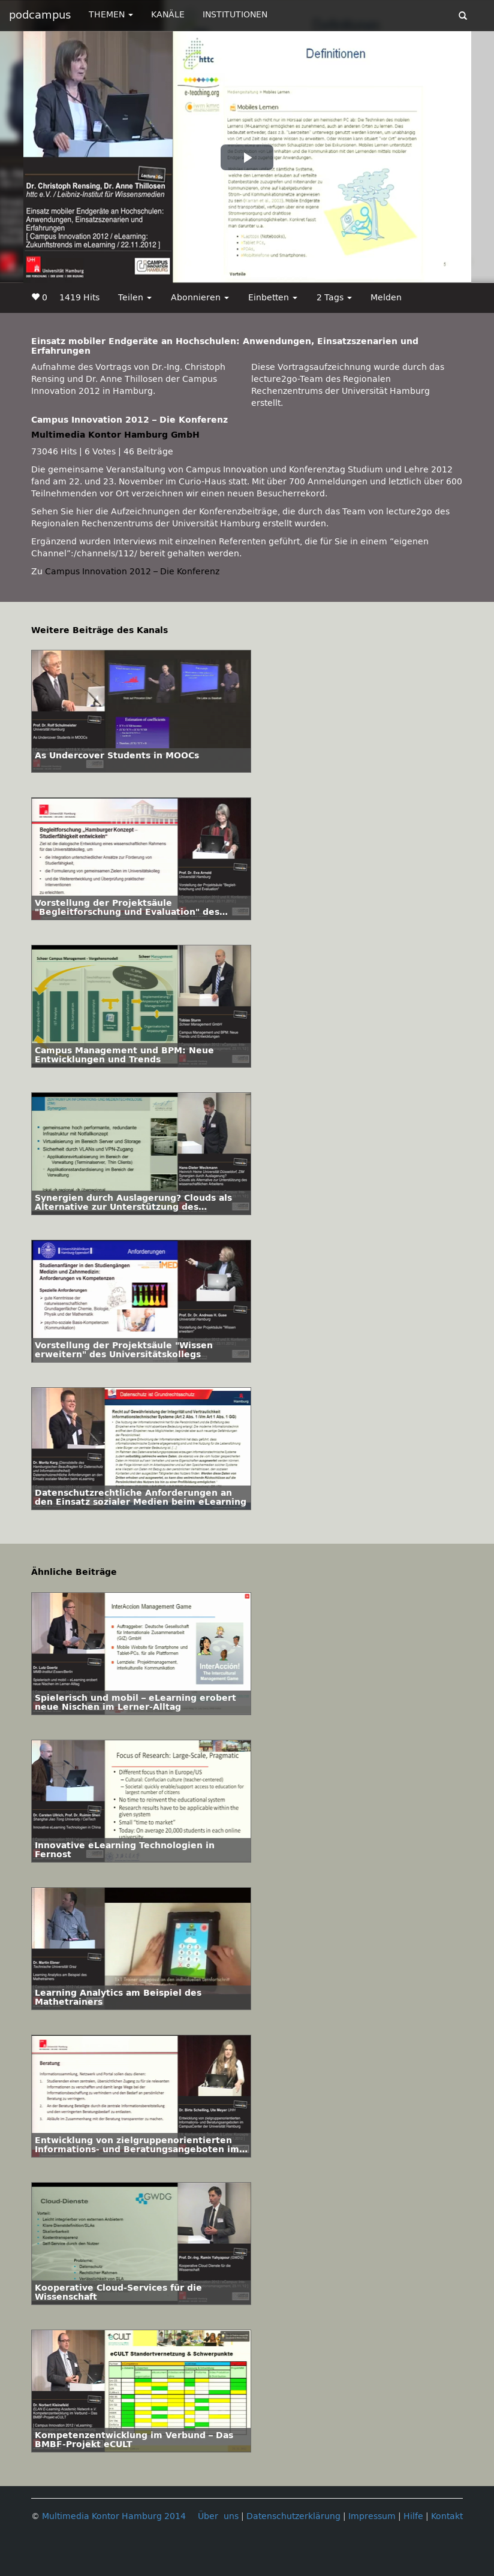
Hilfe (413, 2516)
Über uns (218, 2516)
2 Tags (334, 298)
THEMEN (111, 15)
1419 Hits (79, 298)
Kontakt (447, 2516)
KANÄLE (168, 15)
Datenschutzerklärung (293, 2516)
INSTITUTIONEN (235, 15)
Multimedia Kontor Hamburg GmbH (115, 435)
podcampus (40, 15)
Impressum (372, 2516)
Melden (386, 298)
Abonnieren (200, 298)
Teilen (135, 298)
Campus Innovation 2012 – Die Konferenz (132, 572)
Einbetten (272, 298)
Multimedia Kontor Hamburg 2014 (114, 2516)
